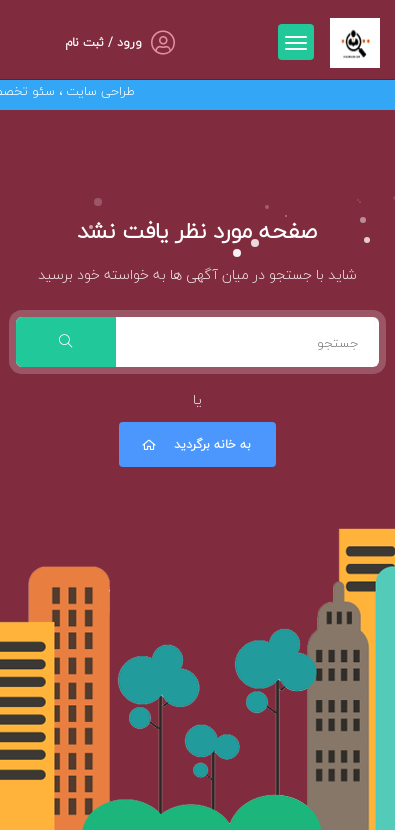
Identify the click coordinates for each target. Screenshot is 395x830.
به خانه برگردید (195, 444)
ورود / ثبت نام (103, 42)
